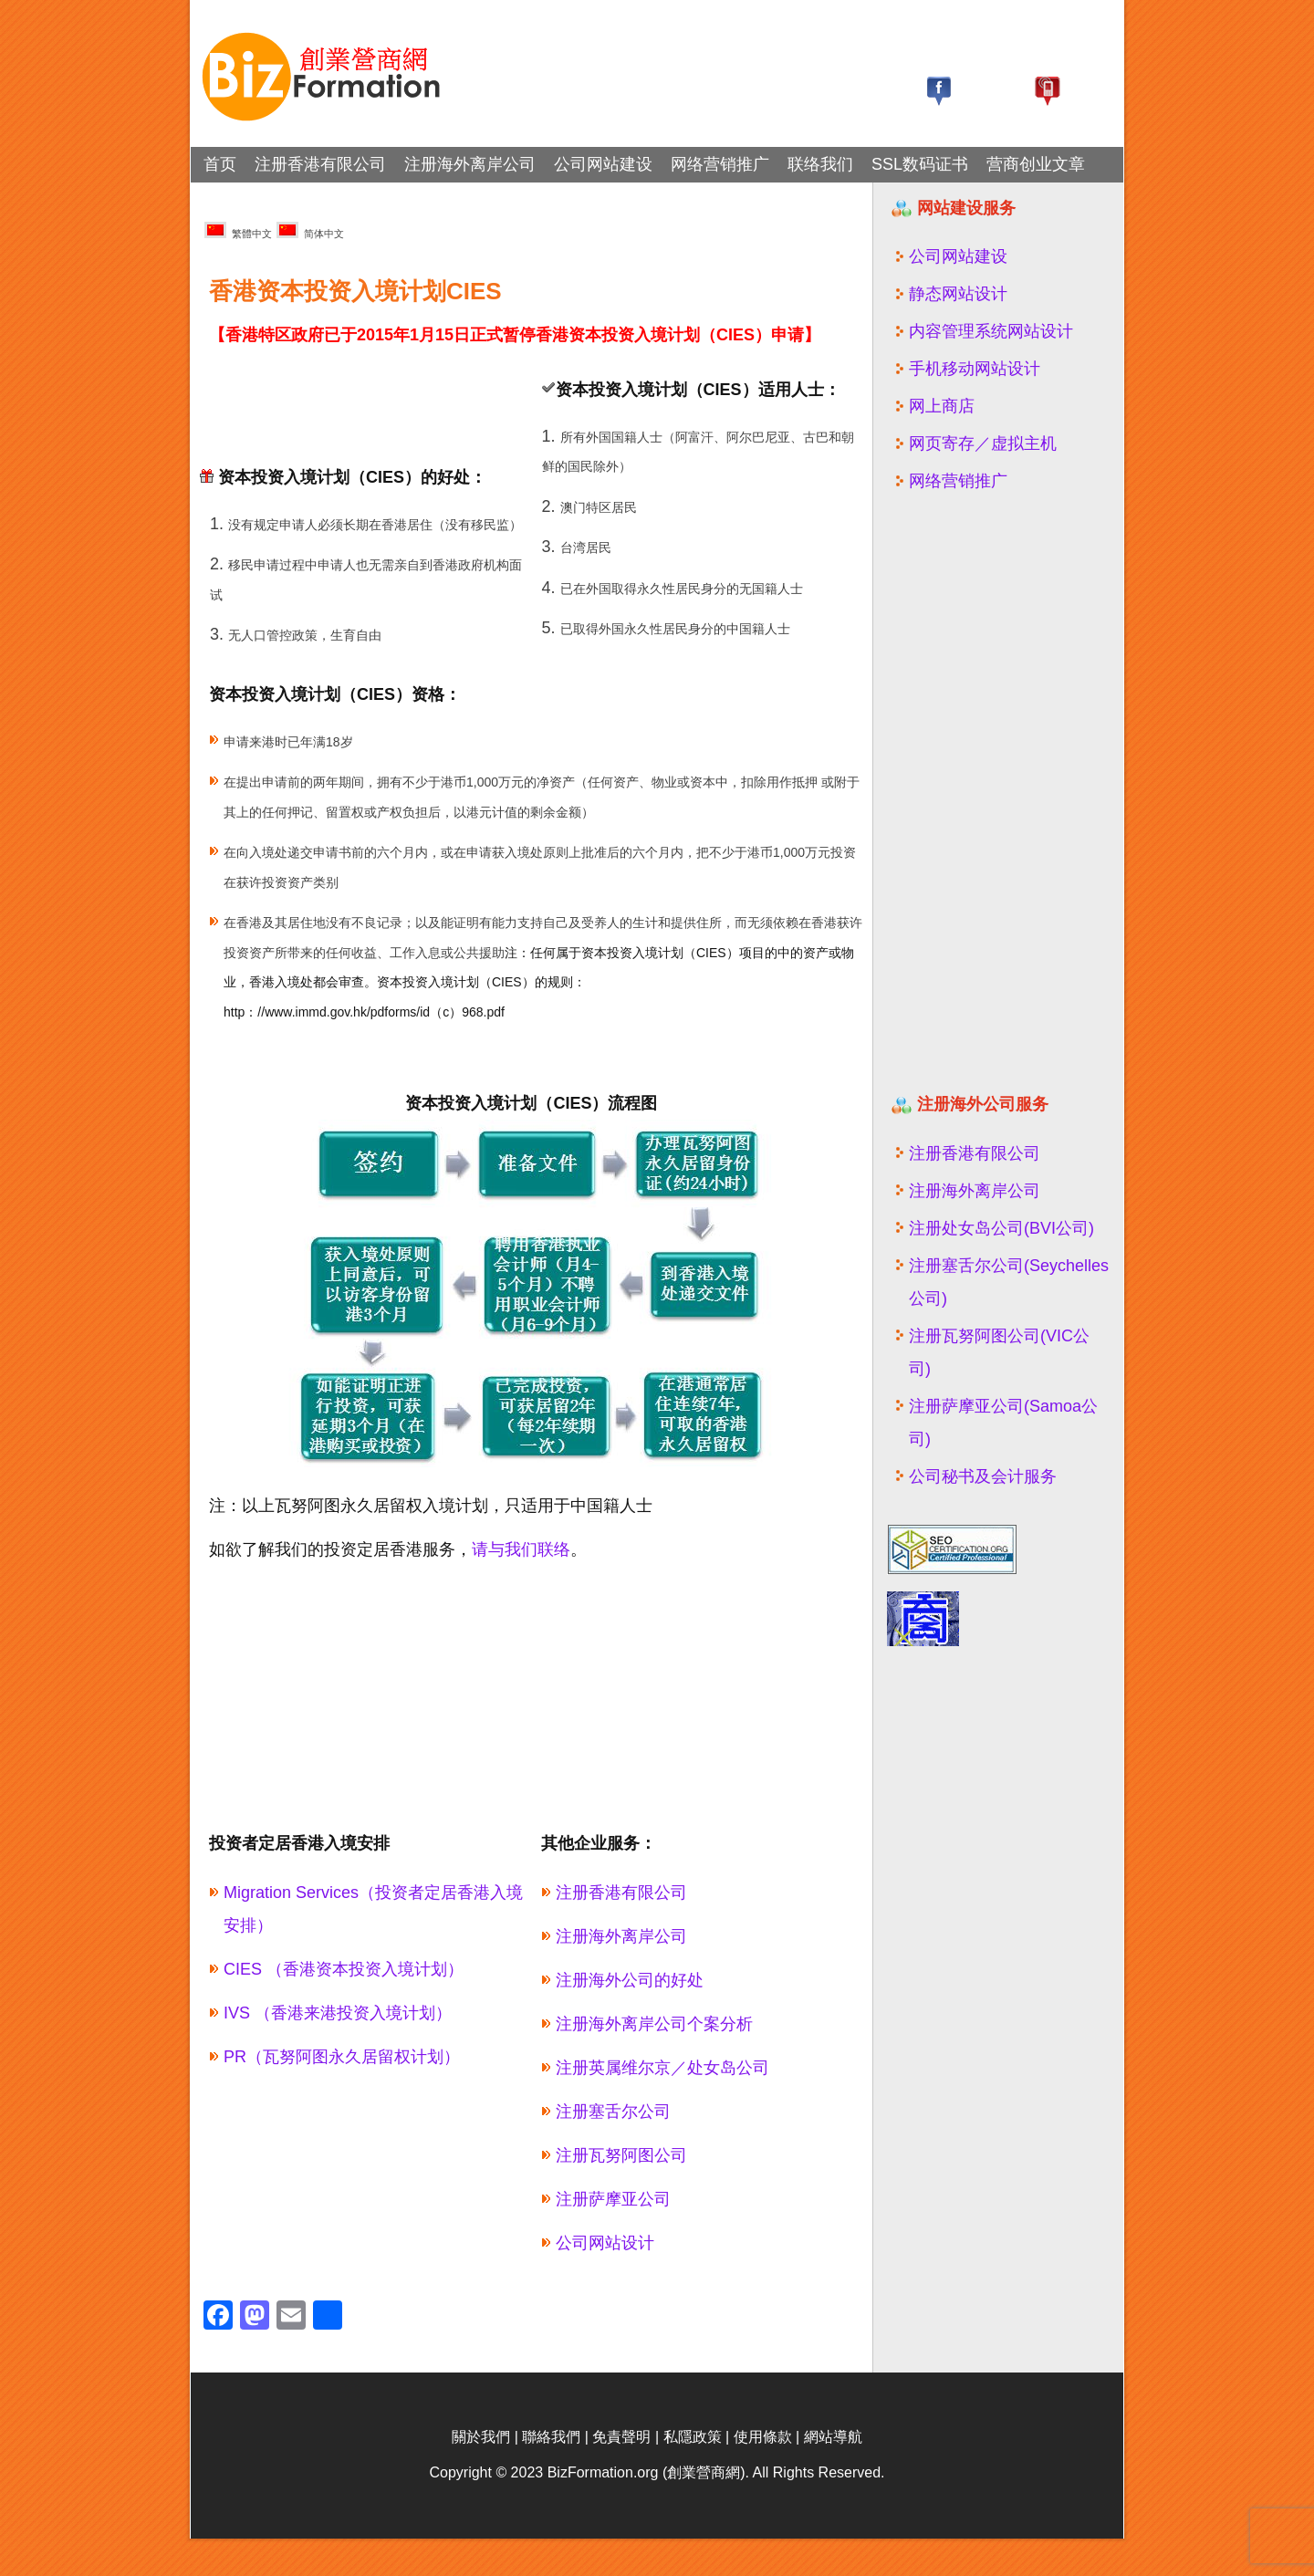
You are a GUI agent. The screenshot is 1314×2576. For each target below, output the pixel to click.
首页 (219, 164)
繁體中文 (238, 230)
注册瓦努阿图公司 (621, 2155)
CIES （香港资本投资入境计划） (344, 1969)
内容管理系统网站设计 (991, 331)
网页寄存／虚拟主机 (983, 443)
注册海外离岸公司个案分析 (654, 2024)
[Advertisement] (413, 389)
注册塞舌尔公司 (613, 2111)
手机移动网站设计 (974, 369)
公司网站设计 (605, 2243)
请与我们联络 (521, 1549)
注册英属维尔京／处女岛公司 (662, 2068)
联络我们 (820, 164)
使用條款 (763, 2474)
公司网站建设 (603, 164)
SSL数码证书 (919, 164)
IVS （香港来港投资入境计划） (338, 2013)
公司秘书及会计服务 (983, 1476)
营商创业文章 (1035, 164)
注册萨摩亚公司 (613, 2199)
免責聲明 (621, 2474)
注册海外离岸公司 (470, 164)
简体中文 (310, 230)
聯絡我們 (551, 2474)
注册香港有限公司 (320, 164)
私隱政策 (692, 2474)
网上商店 (942, 406)
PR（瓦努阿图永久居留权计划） (342, 2057)
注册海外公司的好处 (630, 1980)
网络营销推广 (720, 164)
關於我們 (481, 2474)
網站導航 (833, 2474)
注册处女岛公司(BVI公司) (1001, 1228)
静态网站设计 (958, 294)
